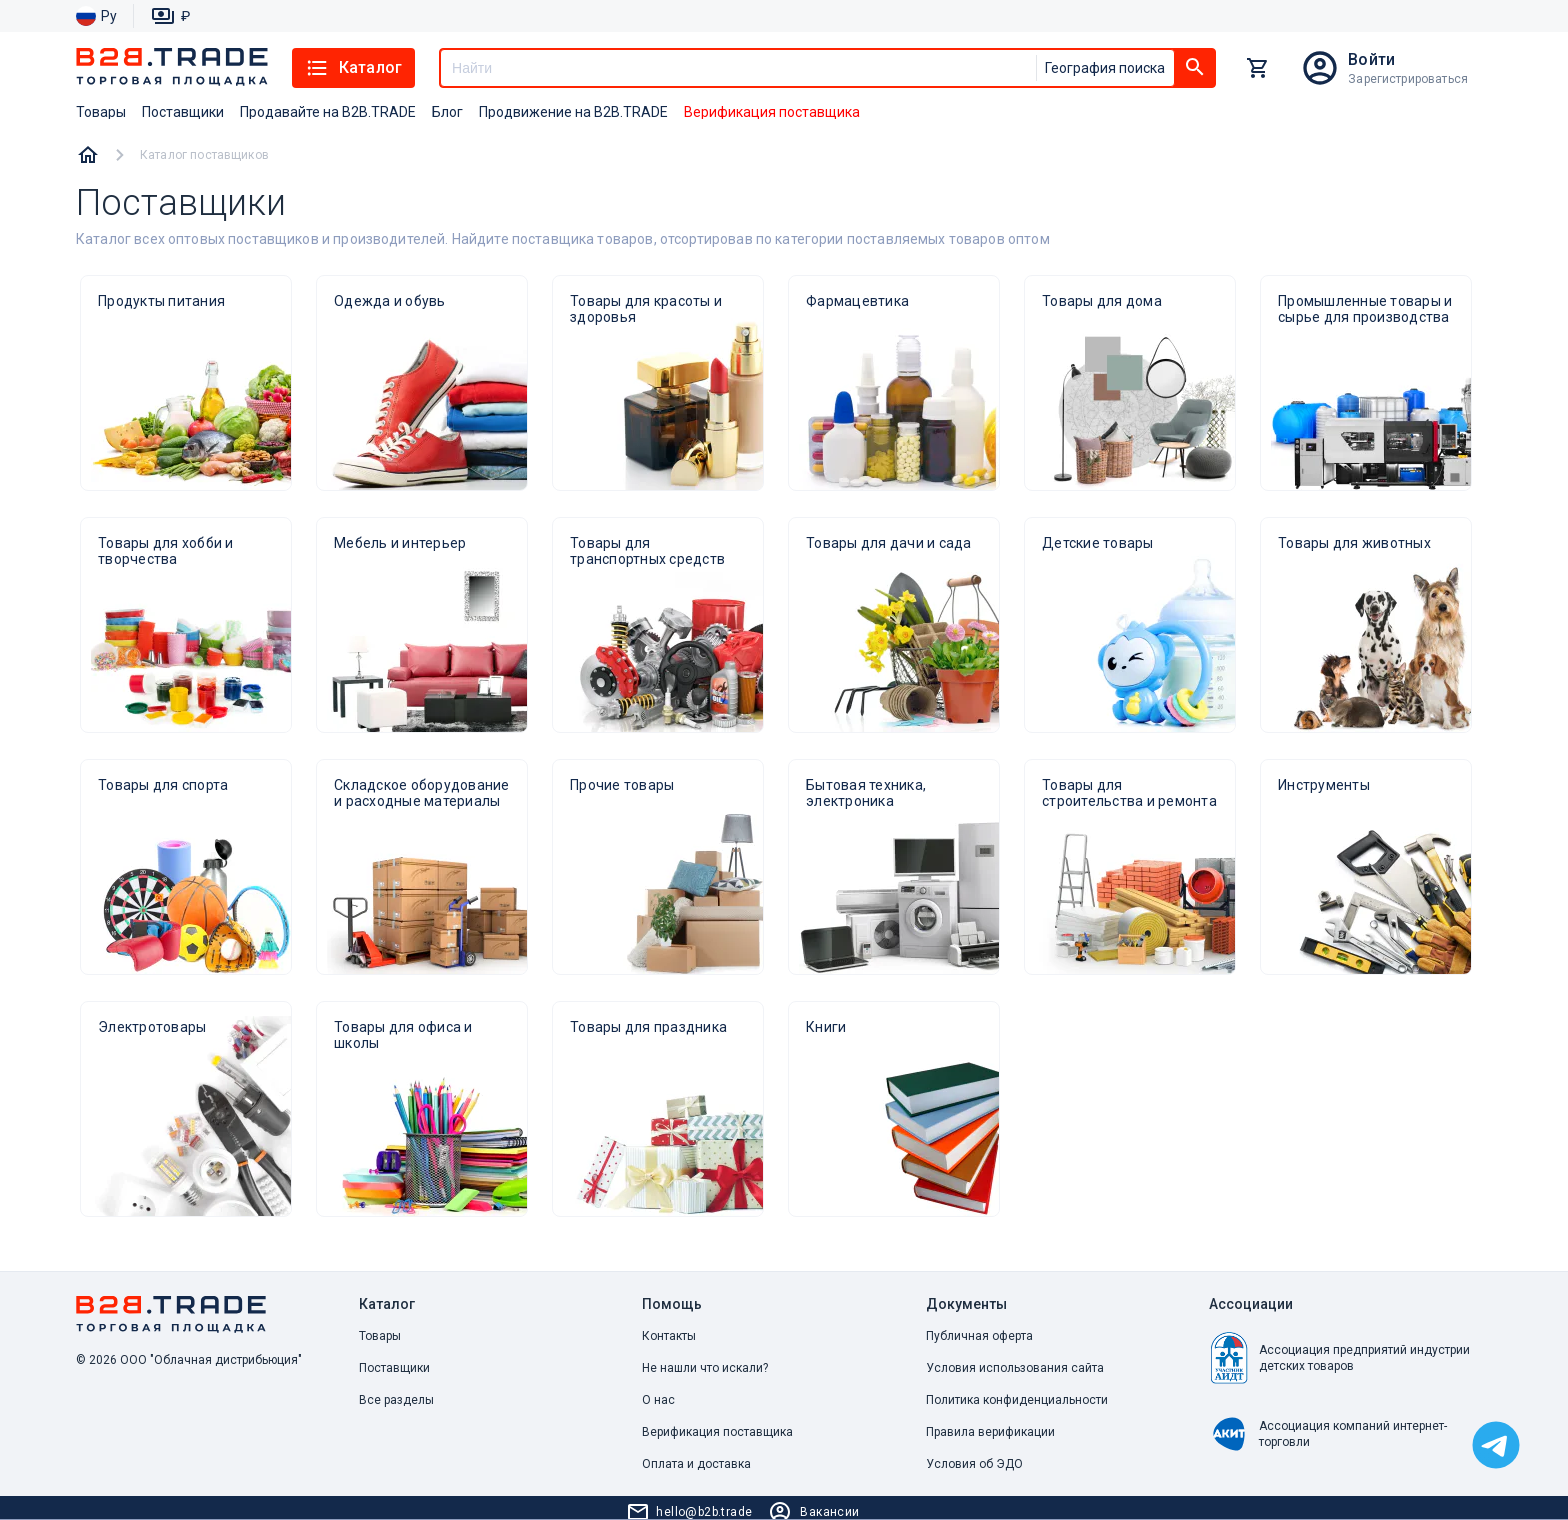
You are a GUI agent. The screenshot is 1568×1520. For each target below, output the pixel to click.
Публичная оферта (979, 1336)
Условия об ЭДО (974, 1464)
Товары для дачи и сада (889, 543)
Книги (826, 1027)
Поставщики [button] (183, 112)
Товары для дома (1102, 301)
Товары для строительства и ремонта (1129, 793)
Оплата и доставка (696, 1464)
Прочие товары (622, 785)
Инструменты (1324, 785)
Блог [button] (447, 112)
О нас (658, 1400)
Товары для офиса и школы (403, 1035)
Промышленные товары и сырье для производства (1365, 309)
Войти (1371, 59)
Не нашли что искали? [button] (705, 1368)
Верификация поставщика (717, 1432)
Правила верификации (990, 1432)
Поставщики (394, 1368)
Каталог (353, 68)
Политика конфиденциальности (1017, 1400)
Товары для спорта (163, 785)
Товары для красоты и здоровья (646, 309)
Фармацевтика (857, 301)
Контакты (669, 1336)
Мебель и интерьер (400, 543)
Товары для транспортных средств (647, 551)
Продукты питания (161, 301)
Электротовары (152, 1027)
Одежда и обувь (390, 301)
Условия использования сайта (1015, 1368)
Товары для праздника (648, 1027)
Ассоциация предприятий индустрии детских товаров (1339, 1358)
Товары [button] (101, 112)
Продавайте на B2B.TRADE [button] (328, 112)
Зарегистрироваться (1408, 79)
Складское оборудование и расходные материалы (422, 793)
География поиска (1105, 68)
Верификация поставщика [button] (772, 112)
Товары (380, 1336)
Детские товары (1098, 543)
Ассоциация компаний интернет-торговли (1328, 1434)
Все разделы (396, 1400)
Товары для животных (1354, 543)
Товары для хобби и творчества (166, 551)
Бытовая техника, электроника (866, 793)
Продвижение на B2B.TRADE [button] (573, 112)
